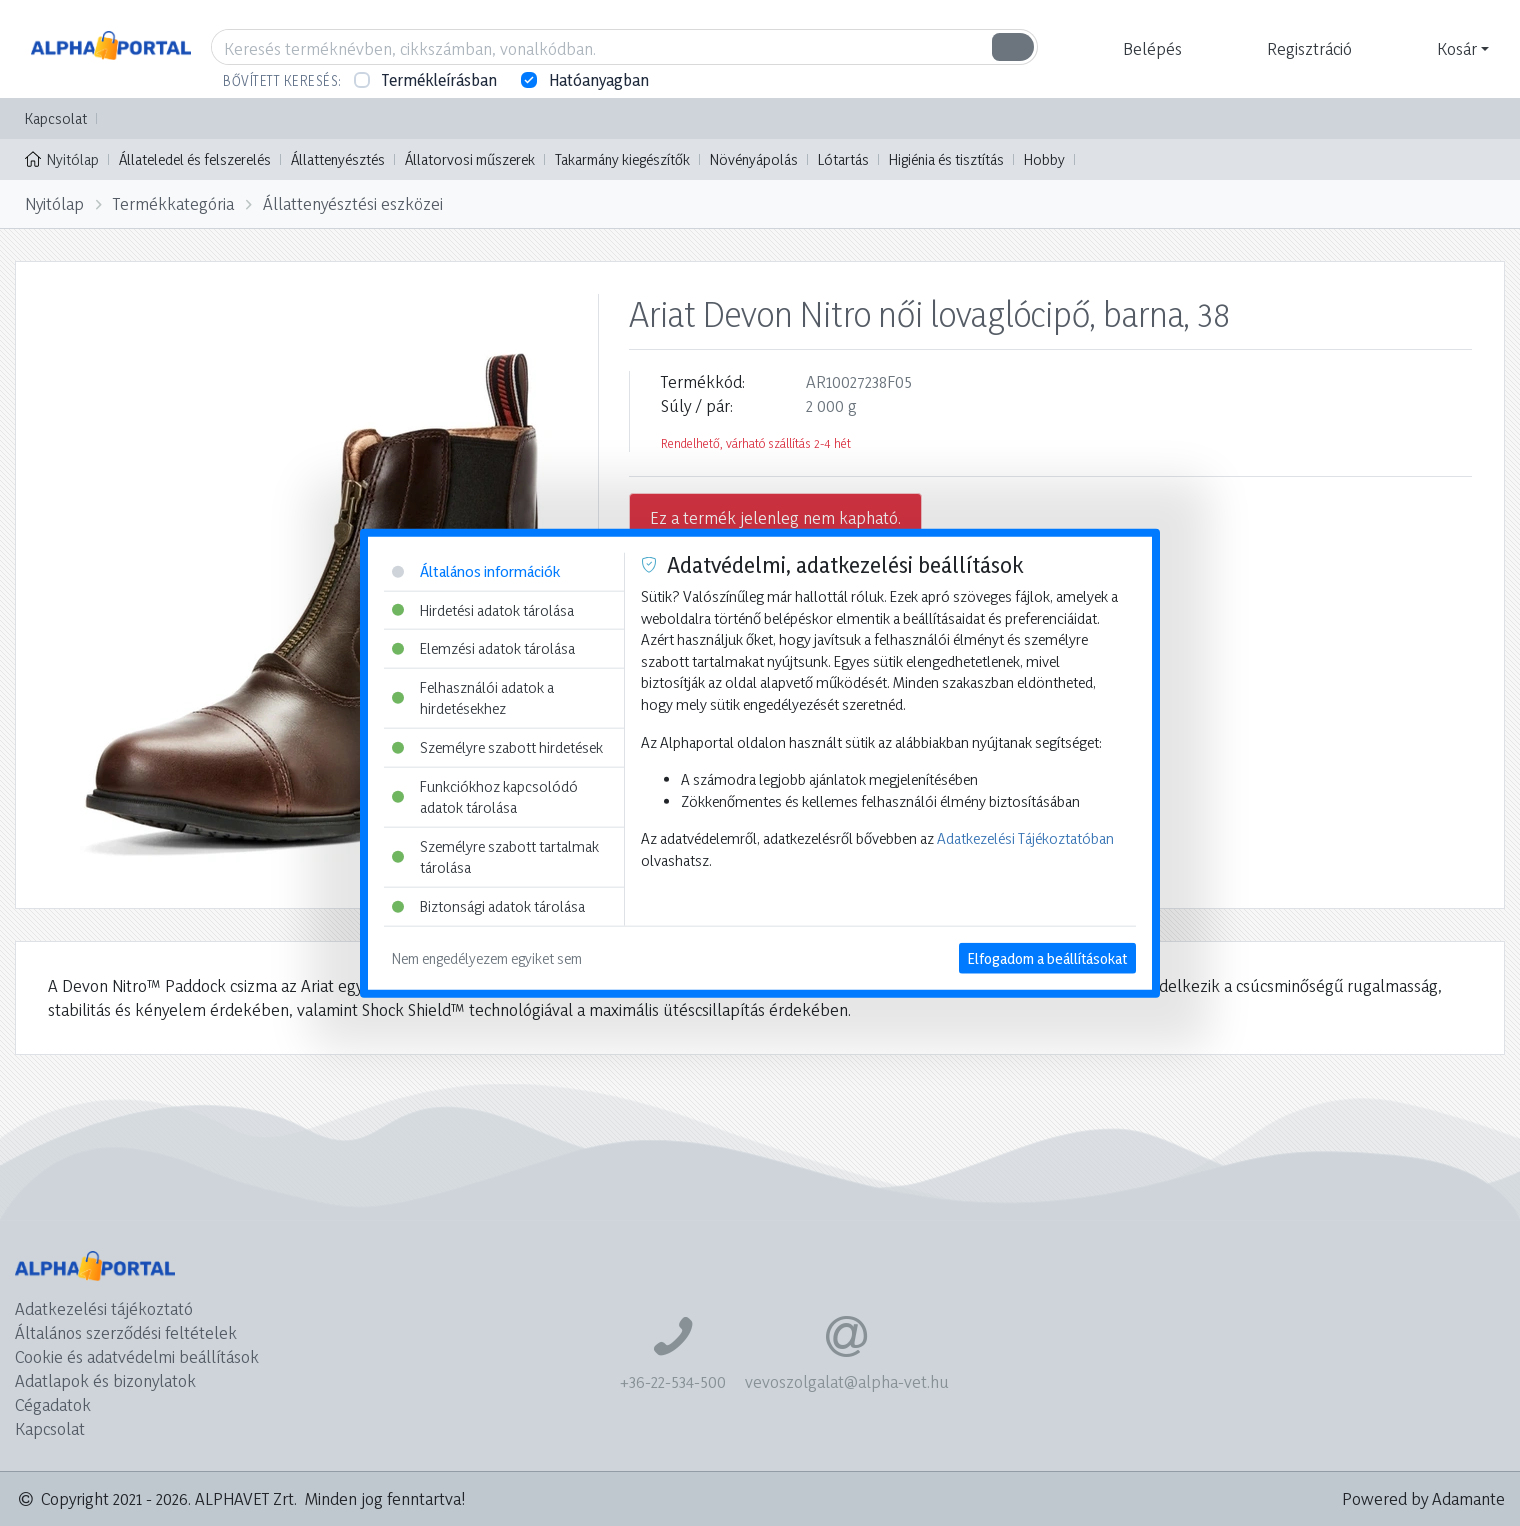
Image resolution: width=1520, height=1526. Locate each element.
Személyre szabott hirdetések (497, 747)
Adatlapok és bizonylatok (105, 1380)
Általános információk (476, 571)
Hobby (1044, 159)
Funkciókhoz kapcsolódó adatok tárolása (485, 796)
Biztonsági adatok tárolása (488, 906)
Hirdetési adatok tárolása (483, 609)
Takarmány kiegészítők (622, 159)
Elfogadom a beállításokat (1047, 957)
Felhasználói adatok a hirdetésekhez (473, 697)
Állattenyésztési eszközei (353, 203)
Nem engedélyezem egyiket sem (487, 957)
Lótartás (843, 159)
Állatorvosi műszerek (470, 159)
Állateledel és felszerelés (195, 159)
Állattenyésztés (338, 159)
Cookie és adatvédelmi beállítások (137, 1356)
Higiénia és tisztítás (946, 159)
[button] (1150, 49)
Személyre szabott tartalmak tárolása (495, 857)
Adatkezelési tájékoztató (104, 1308)
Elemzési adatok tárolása (483, 648)
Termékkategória (173, 203)
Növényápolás (754, 159)
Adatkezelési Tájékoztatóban (1025, 838)
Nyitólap (62, 158)
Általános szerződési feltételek (126, 1332)
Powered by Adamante (1423, 1498)
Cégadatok (53, 1404)
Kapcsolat (56, 118)
